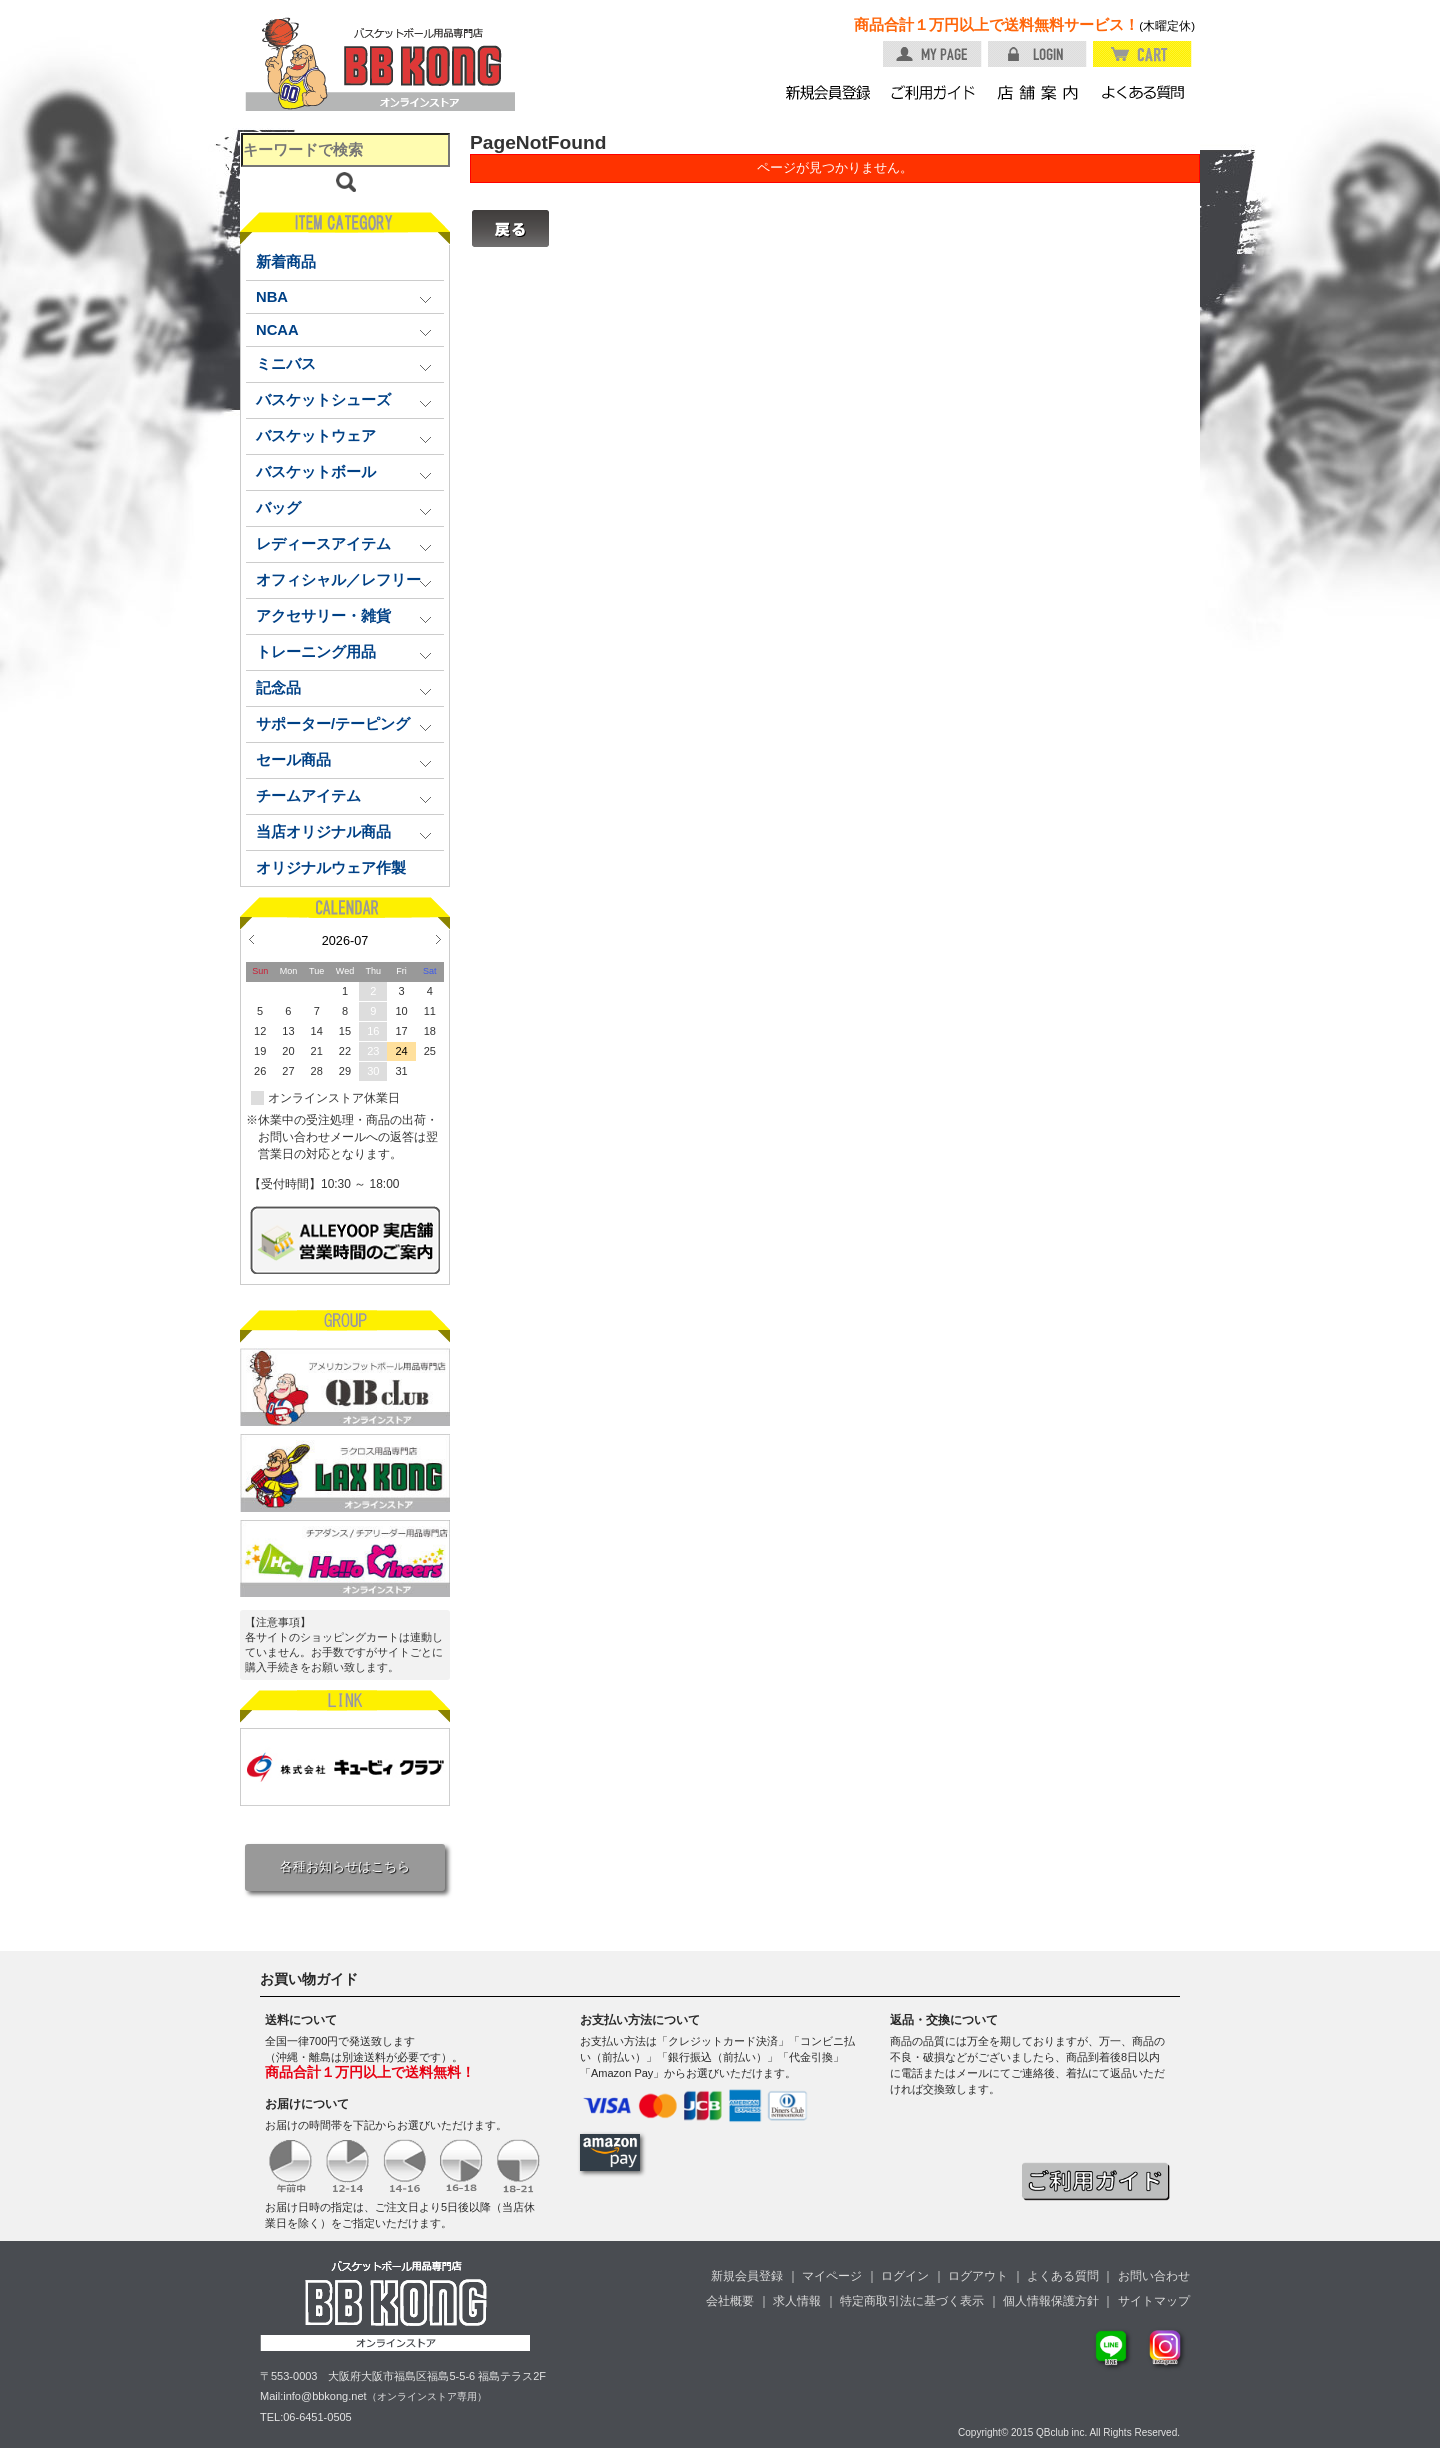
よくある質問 (1063, 2276)
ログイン (905, 2276)
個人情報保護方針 (1051, 2301)
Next (438, 939)
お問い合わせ (1154, 2276)
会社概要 (730, 2301)
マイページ (832, 2276)
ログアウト (978, 2276)
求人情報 (797, 2301)
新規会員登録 (747, 2276)
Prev (251, 939)
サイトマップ (1154, 2301)
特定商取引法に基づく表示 (912, 2301)
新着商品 (286, 262)
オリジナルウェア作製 (331, 868)
